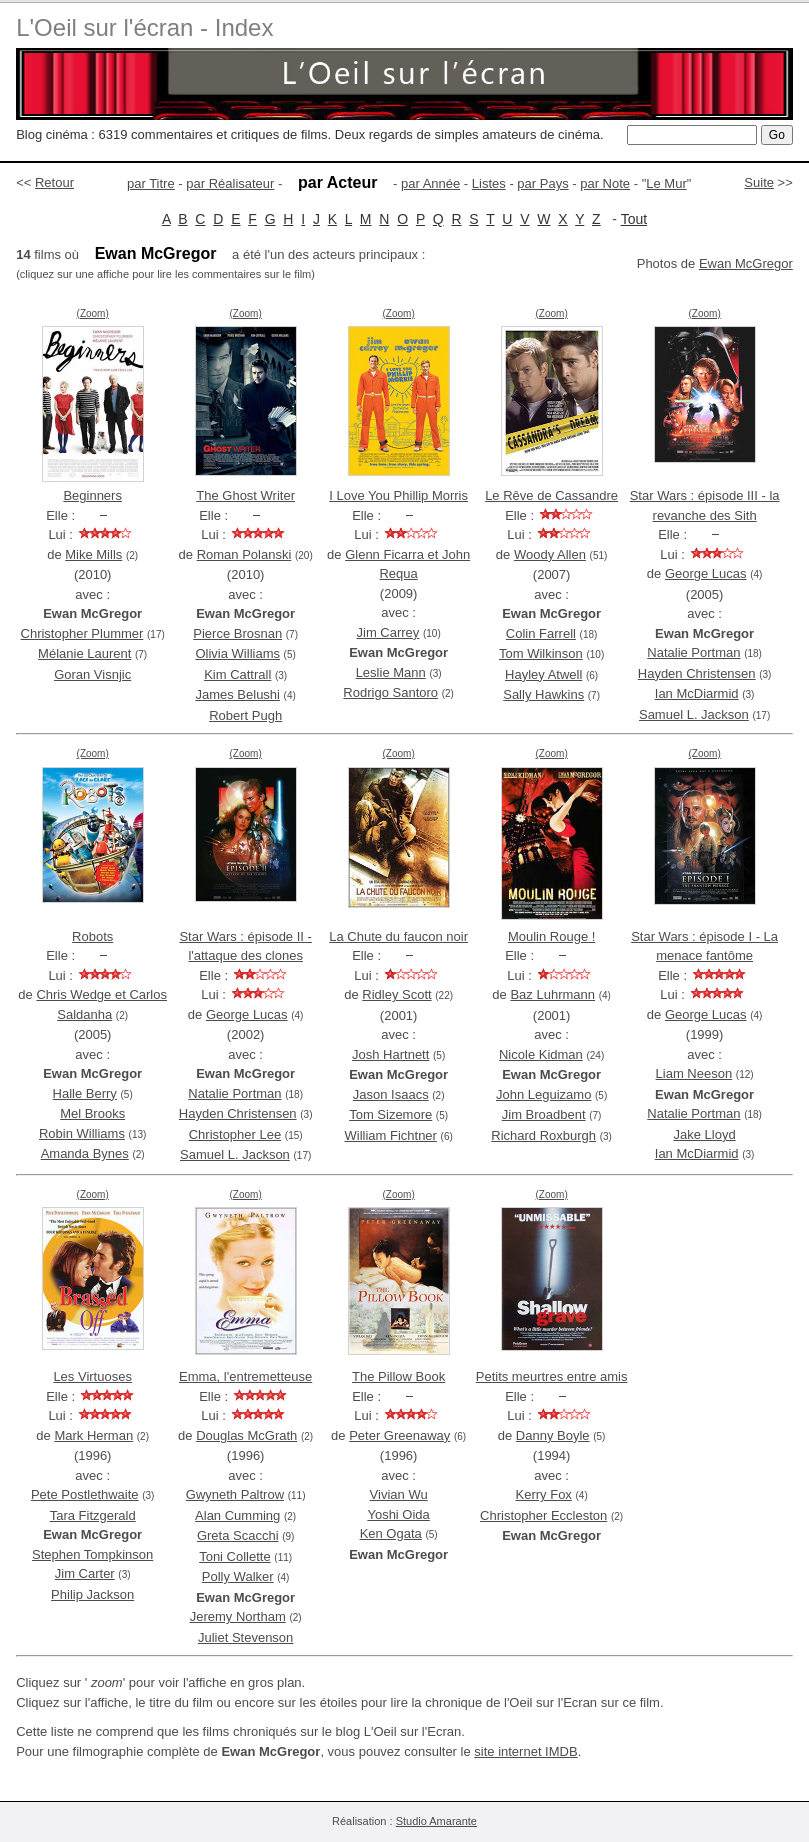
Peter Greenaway (399, 1435)
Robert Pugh (245, 715)
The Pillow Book (398, 1376)
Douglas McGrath (246, 1435)
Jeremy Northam (238, 1616)
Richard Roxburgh (543, 1135)
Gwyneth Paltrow (235, 1494)
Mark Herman (93, 1435)
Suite (759, 182)
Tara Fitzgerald (93, 1515)
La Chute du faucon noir (398, 936)
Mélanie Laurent (84, 653)
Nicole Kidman (541, 1054)
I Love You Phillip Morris (398, 495)
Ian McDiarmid (697, 693)
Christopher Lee (235, 1134)
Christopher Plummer (82, 633)
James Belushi (237, 694)
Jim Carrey (388, 632)
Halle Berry (85, 1093)
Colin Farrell (541, 633)
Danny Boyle (553, 1435)
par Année (430, 183)
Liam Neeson (694, 1073)
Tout (634, 219)
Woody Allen (550, 554)
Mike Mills (93, 554)
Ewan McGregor (746, 263)
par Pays (542, 183)
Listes (489, 183)
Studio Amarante (436, 1821)
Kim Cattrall (237, 674)
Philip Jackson (92, 1594)
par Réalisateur (230, 183)
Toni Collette (235, 1556)
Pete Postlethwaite (85, 1494)
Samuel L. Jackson (694, 714)
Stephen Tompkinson (92, 1554)
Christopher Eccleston (543, 1515)
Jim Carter (85, 1573)
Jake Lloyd (705, 1134)
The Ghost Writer (245, 495)
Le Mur (666, 183)
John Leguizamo (543, 1094)
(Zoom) (93, 313)
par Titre (151, 183)
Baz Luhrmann (552, 994)
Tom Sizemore (390, 1114)
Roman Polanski (244, 554)
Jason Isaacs (391, 1094)
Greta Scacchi (238, 1535)
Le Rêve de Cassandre (551, 495)
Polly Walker (238, 1576)
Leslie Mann (391, 672)
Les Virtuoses (92, 1376)
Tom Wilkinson (541, 653)
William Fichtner (390, 1135)
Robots (92, 936)
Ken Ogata (391, 1533)
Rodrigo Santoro (390, 692)
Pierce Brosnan (237, 633)
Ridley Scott (396, 994)
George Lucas (706, 573)
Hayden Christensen (697, 673)
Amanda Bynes (85, 1153)
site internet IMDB (525, 1751)
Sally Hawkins (543, 694)
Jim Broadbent (544, 1114)
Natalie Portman (693, 652)
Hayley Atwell (543, 674)
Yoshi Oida (398, 1514)
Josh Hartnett (390, 1054)
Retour (54, 182)
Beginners (92, 495)
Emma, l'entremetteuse (245, 1376)
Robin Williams (82, 1133)
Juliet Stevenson (245, 1637)
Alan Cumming (237, 1515)
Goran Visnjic (92, 674)
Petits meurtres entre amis (552, 1376)
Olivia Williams (237, 653)
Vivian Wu (399, 1494)
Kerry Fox (544, 1494)
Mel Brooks (92, 1113)
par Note (605, 183)
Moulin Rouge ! (551, 936)
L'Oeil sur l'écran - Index (144, 27)
